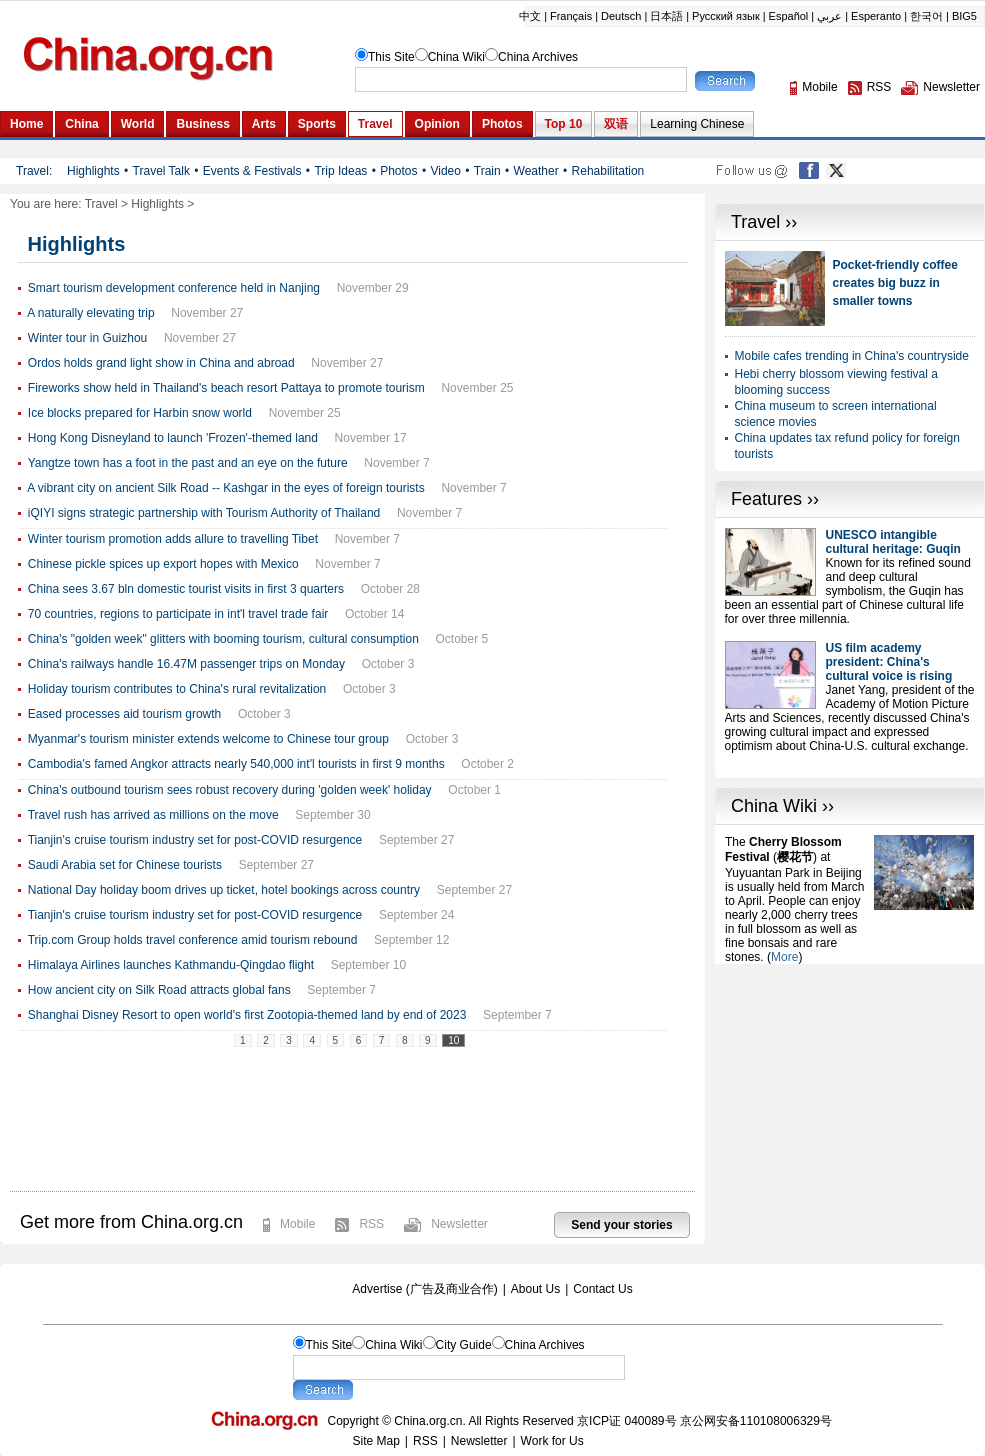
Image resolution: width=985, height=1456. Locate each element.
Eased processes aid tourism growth (124, 714)
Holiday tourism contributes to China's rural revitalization (177, 689)
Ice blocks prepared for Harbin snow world (140, 413)
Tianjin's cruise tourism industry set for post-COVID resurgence (195, 840)
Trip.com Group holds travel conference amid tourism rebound (193, 940)
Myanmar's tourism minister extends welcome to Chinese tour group (208, 739)
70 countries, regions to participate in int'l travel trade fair (178, 614)
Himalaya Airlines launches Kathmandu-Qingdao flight (171, 965)
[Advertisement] (850, 1089)
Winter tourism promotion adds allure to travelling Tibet (173, 539)
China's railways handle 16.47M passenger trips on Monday (186, 664)
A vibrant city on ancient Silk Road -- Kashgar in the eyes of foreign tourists (226, 488)
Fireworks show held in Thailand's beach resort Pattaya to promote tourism (226, 388)
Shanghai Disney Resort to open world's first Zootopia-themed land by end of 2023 (247, 1015)
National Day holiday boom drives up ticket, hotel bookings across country (224, 890)
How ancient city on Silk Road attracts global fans (159, 990)
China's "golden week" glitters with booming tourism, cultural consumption (223, 639)
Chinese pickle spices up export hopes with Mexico (163, 564)
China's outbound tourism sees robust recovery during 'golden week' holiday (230, 790)
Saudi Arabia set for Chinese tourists (125, 865)
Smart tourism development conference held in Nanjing (174, 288)
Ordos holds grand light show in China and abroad (161, 363)
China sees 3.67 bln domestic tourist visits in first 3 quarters (186, 589)
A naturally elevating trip (90, 313)
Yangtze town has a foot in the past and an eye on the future (188, 463)
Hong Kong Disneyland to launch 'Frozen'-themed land (173, 438)
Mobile (297, 1224)
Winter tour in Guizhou (87, 338)
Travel (101, 204)
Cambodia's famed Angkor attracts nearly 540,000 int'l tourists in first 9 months (236, 764)
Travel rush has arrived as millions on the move (153, 815)
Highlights (157, 204)
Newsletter (459, 1224)
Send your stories (621, 1225)
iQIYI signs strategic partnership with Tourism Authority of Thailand (204, 513)
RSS (371, 1224)
